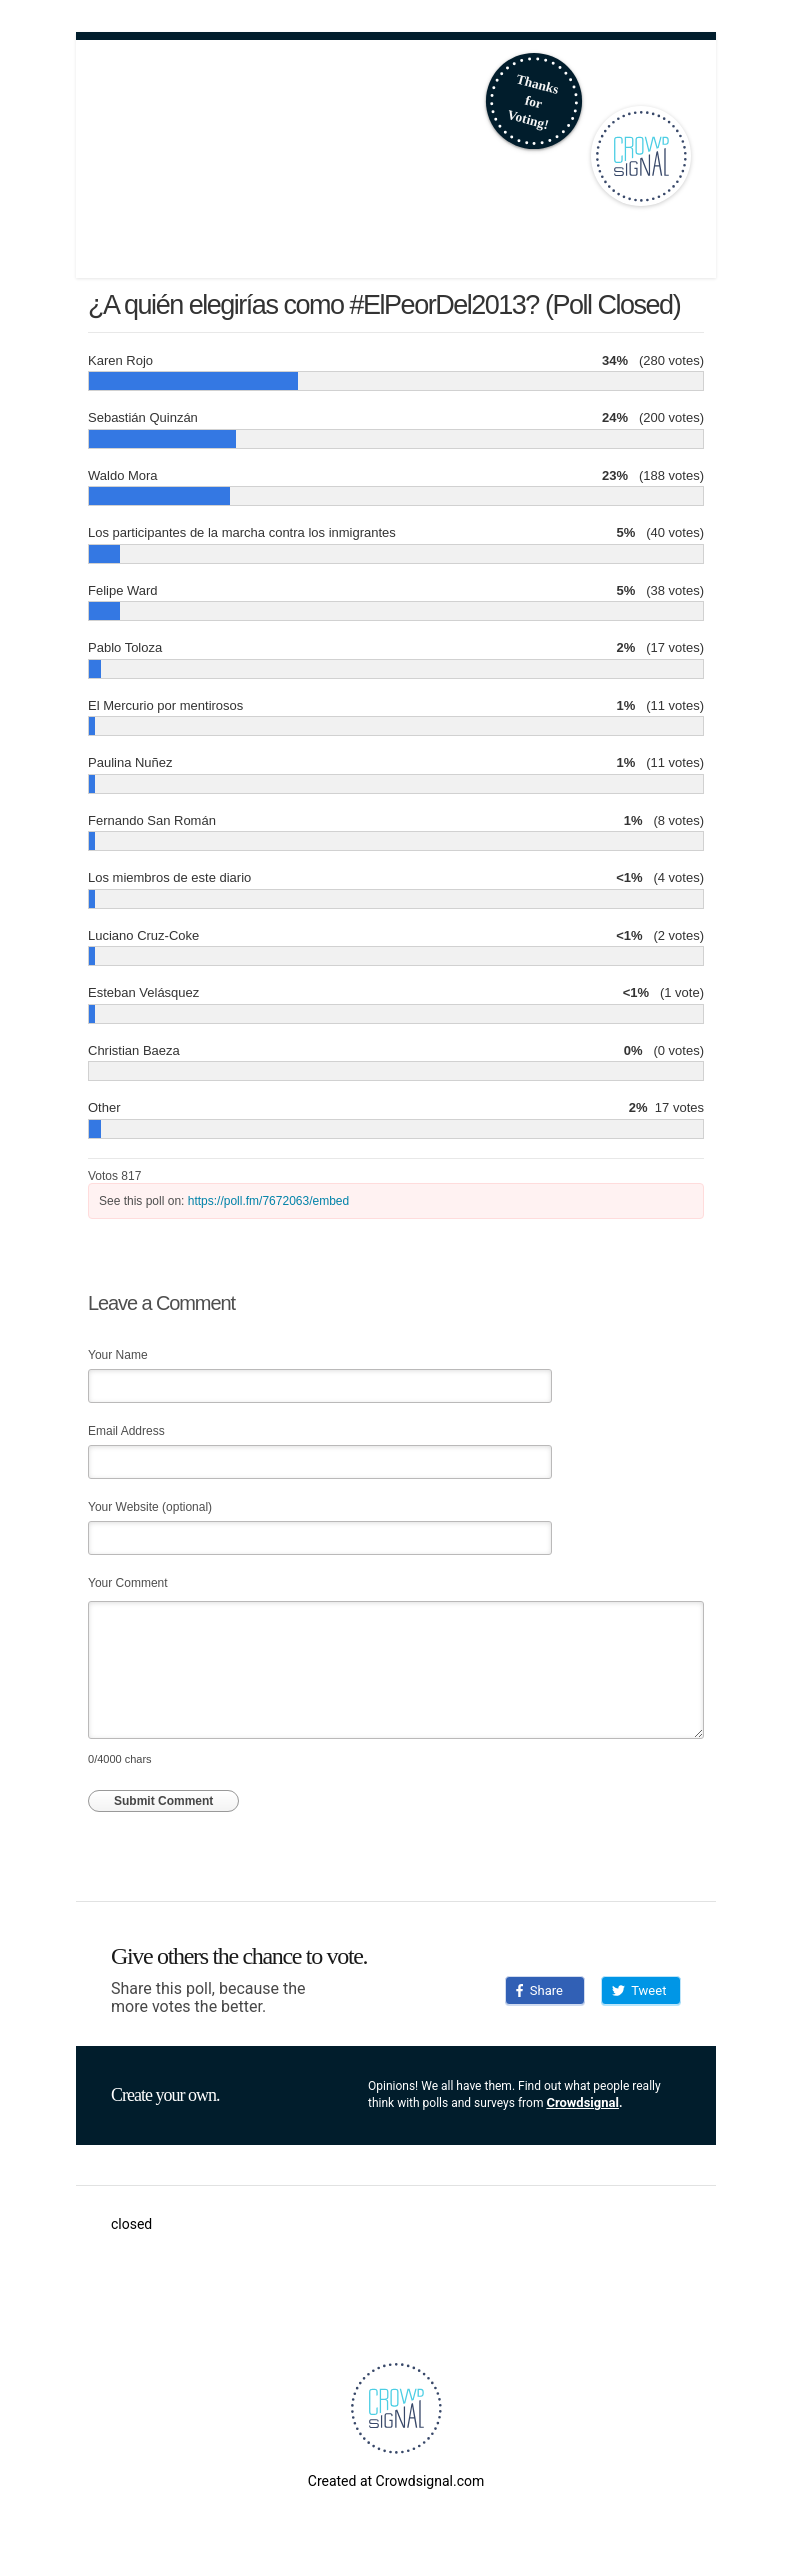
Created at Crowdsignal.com (396, 2481)
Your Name (118, 1355)
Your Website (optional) (150, 1507)
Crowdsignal (582, 2102)
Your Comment (128, 1583)
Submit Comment (163, 1801)
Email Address (126, 1431)
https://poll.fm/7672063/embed (268, 1201)
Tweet (639, 1990)
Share (539, 1990)
